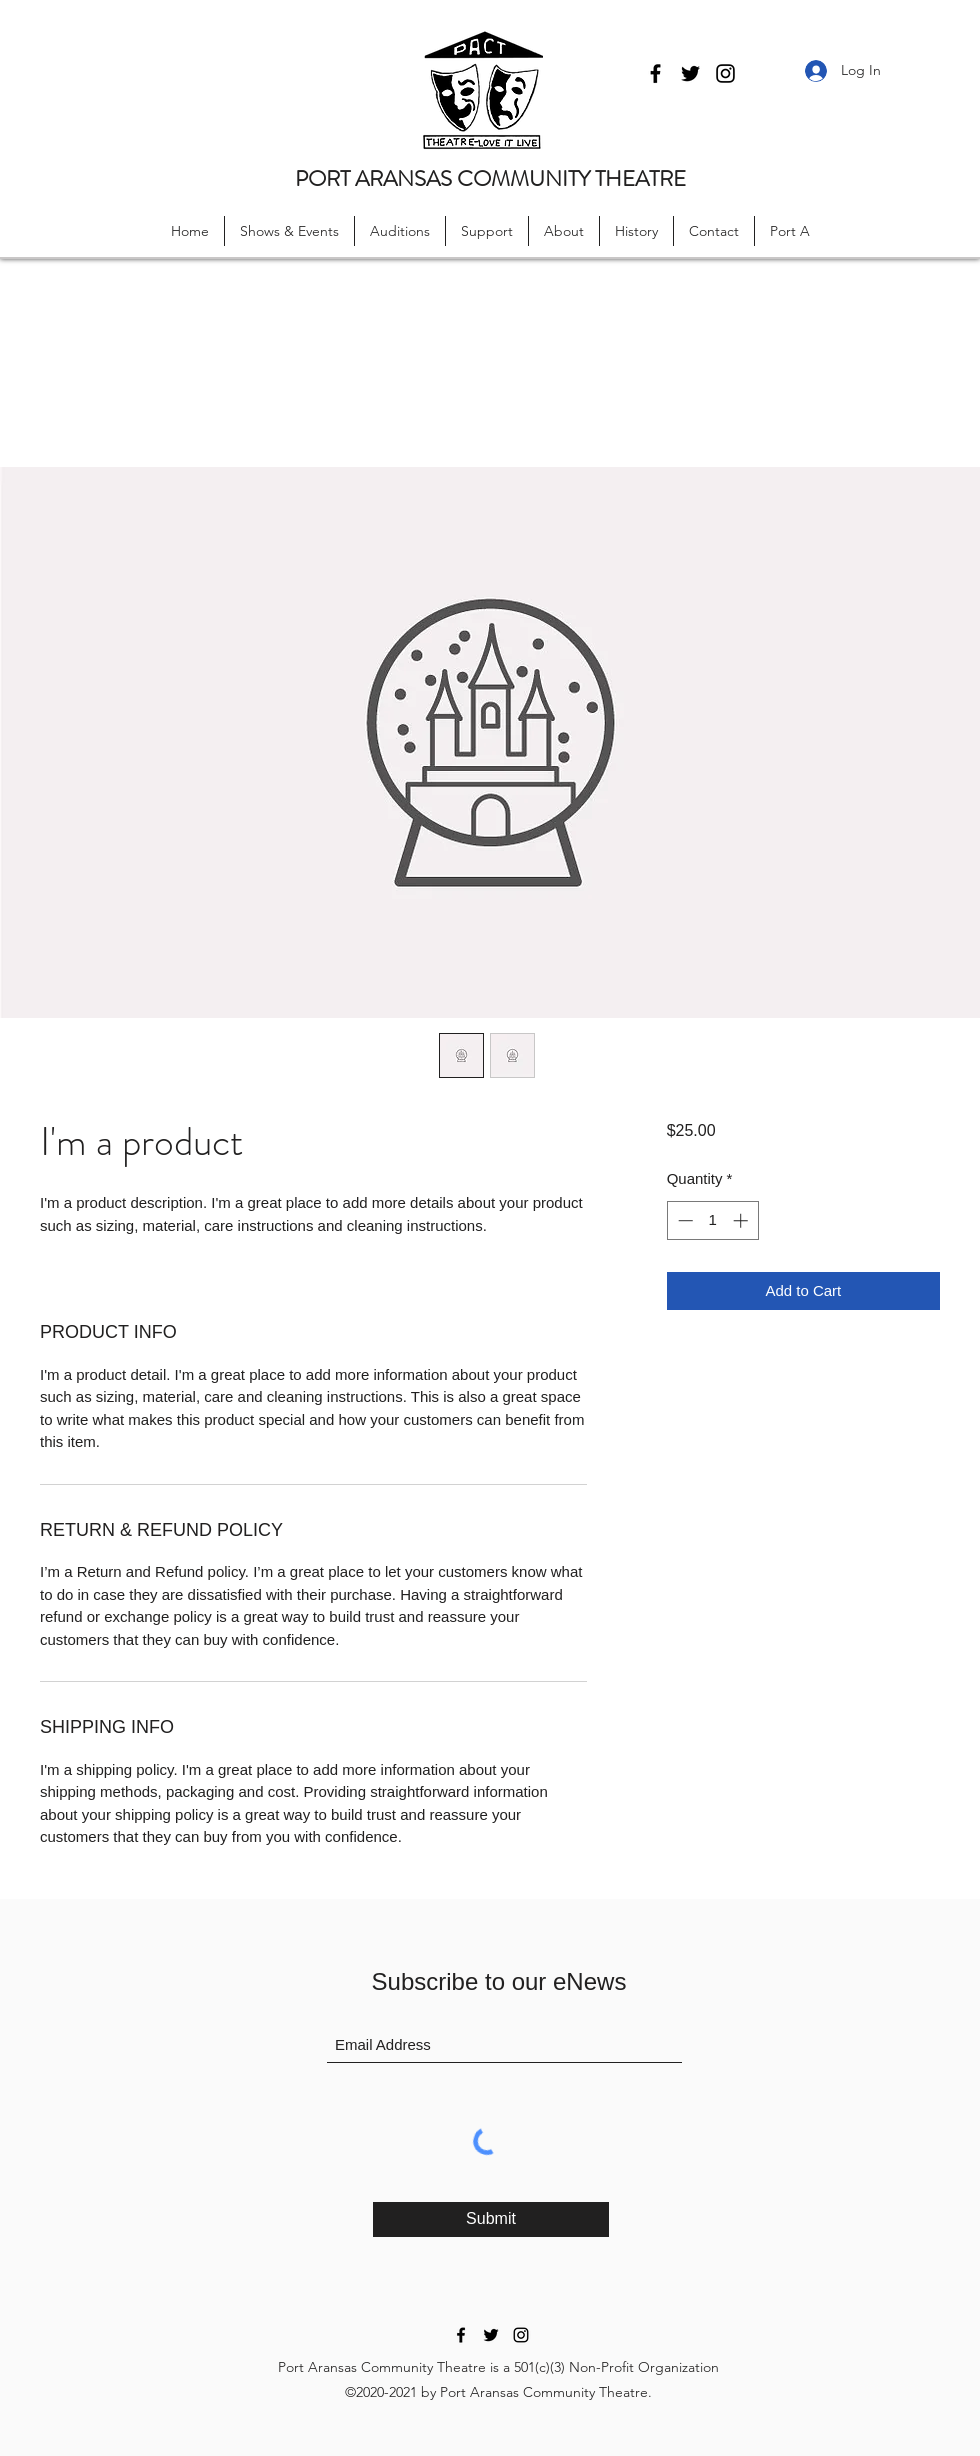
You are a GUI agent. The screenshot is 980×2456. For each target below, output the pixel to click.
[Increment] (742, 1220)
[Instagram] (725, 73)
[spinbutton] (712, 1220)
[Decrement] (683, 1220)
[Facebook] (655, 73)
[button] (289, 231)
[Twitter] (690, 73)
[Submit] (491, 2219)
